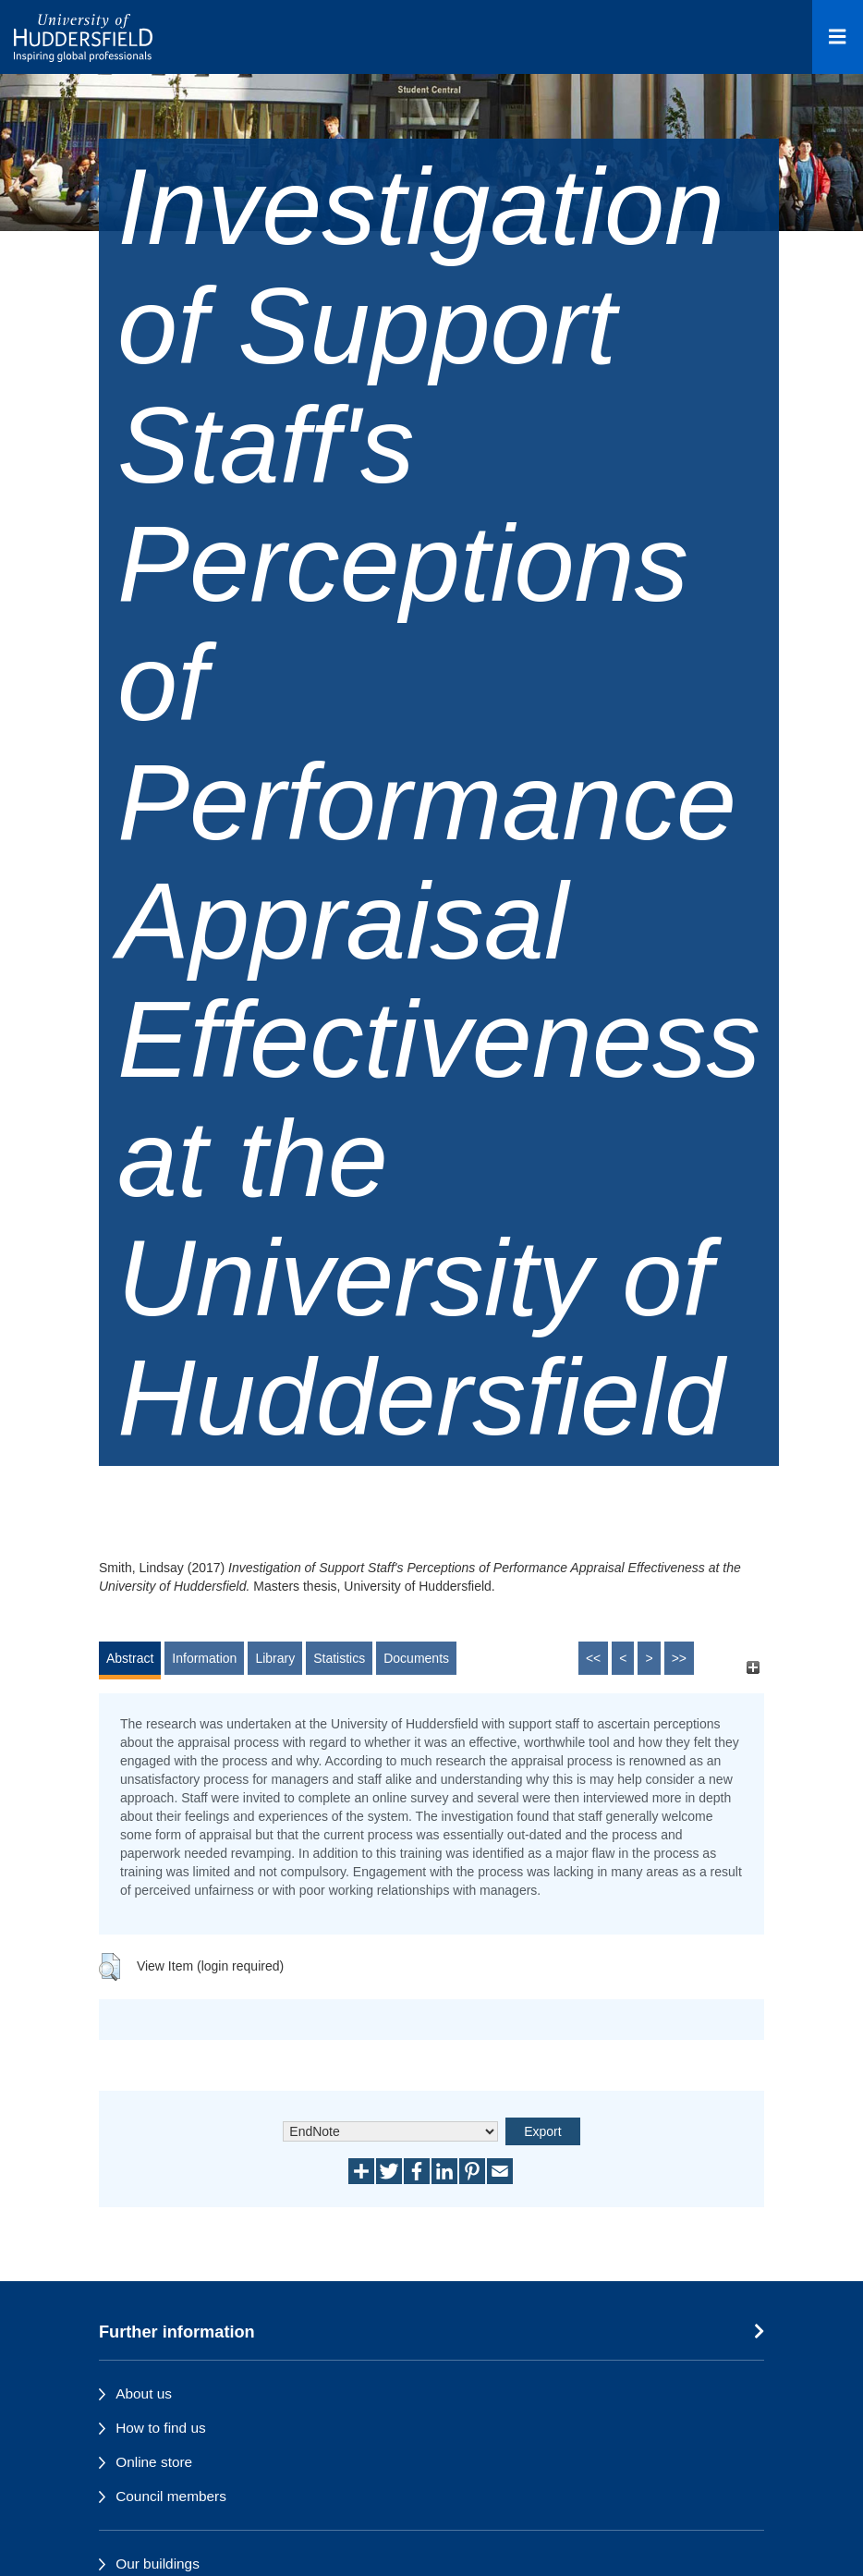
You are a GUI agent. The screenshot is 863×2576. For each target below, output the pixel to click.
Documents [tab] (416, 1658)
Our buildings (157, 2563)
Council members (170, 2496)
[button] (109, 1967)
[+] (753, 1667)
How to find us (160, 2428)
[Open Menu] (837, 37)
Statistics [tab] (339, 1658)
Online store (153, 2462)
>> (679, 1658)
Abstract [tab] (129, 1658)
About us (143, 2393)
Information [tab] (204, 1658)
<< (593, 1658)
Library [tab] (275, 1658)
